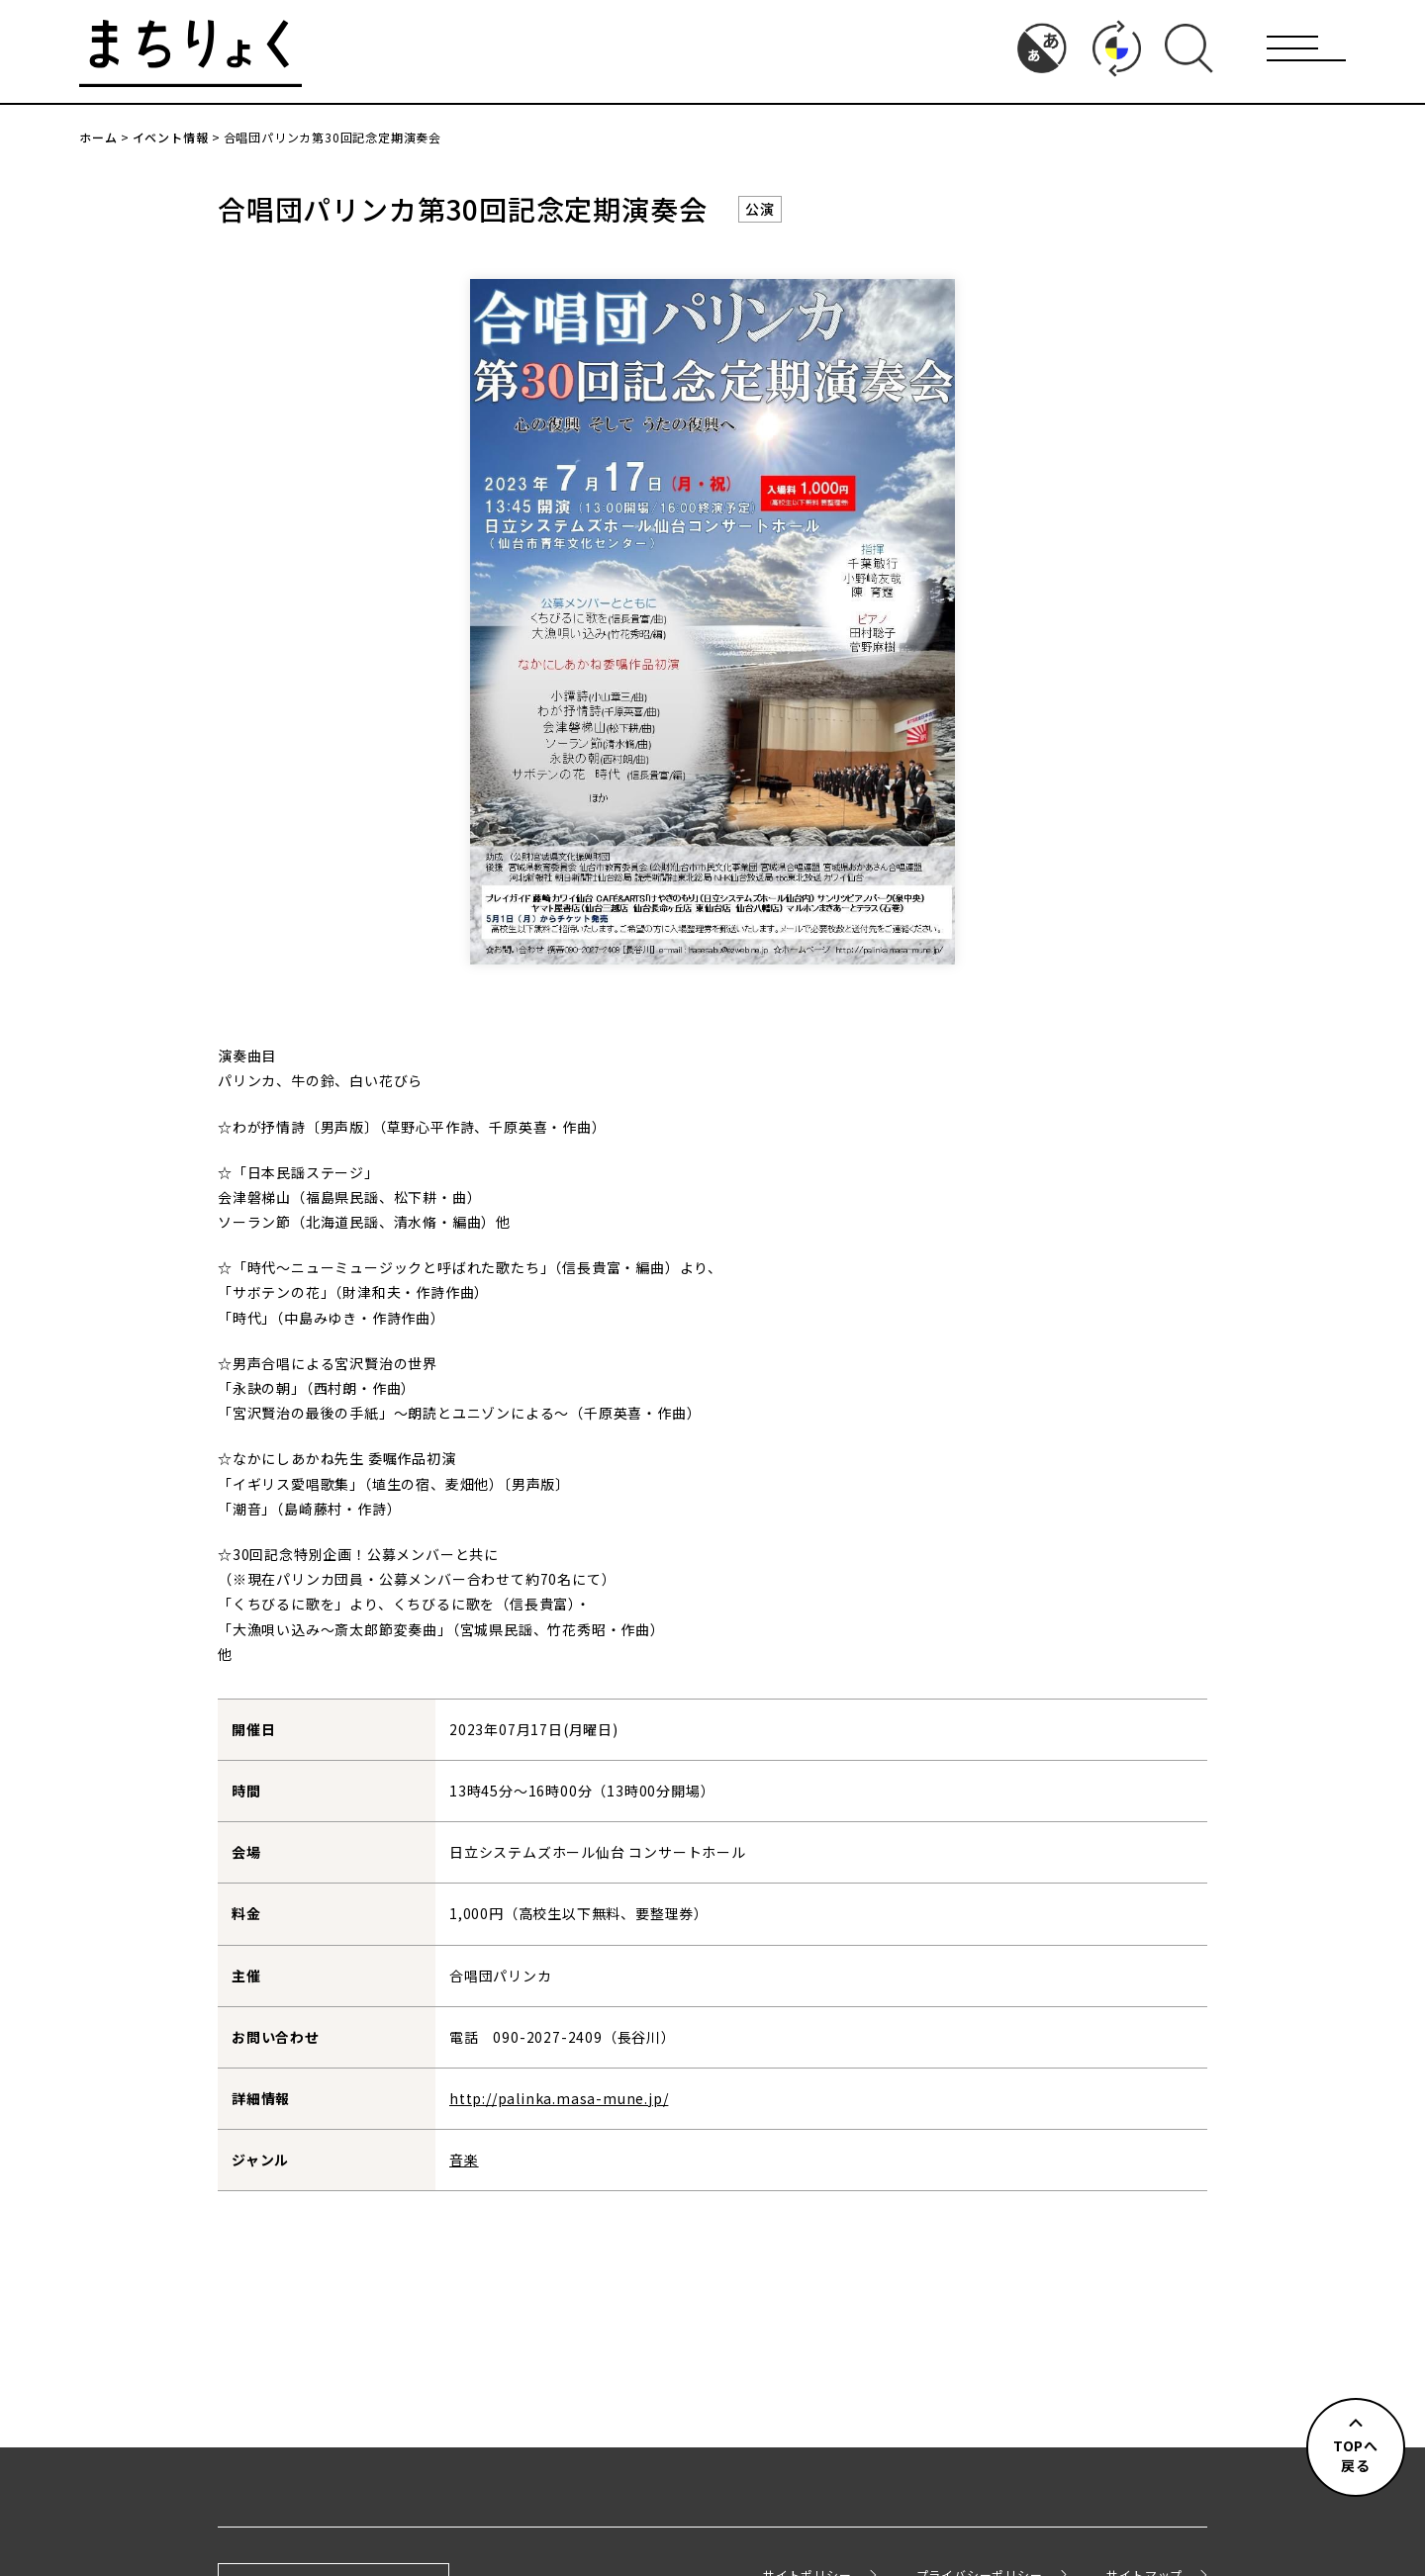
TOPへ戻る (1355, 2455)
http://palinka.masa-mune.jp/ (558, 2098)
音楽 (464, 2159)
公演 (760, 209)
